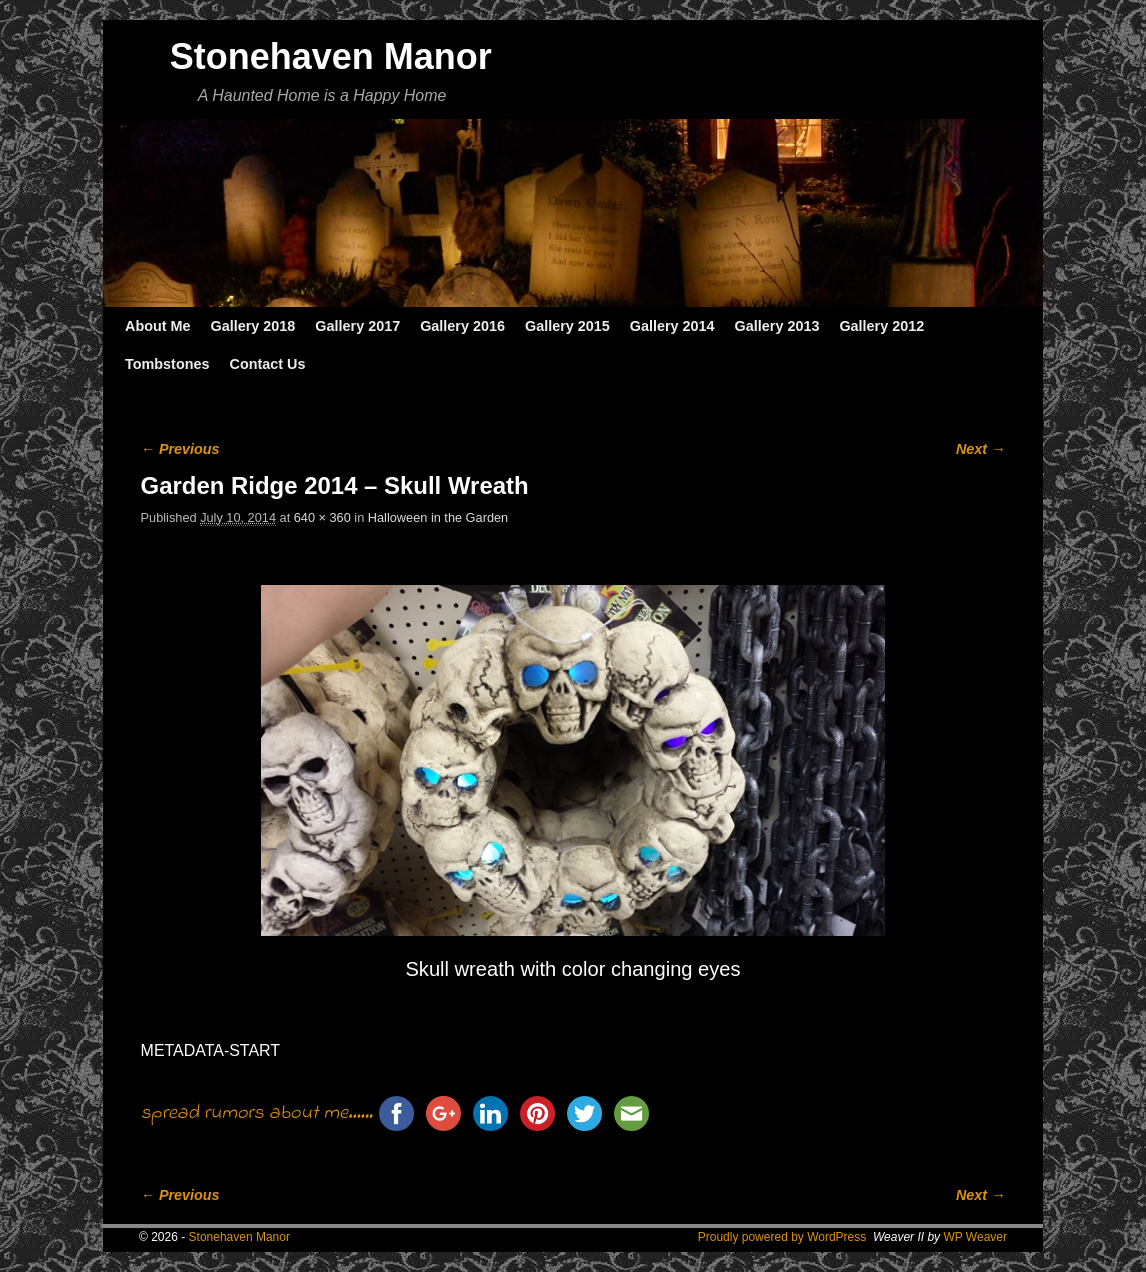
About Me (158, 326)
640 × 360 (322, 517)
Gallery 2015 (567, 326)
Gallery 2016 (462, 326)
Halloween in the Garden (438, 517)
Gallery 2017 (357, 326)
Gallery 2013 (777, 326)
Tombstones (167, 364)
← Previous (180, 449)
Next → (980, 449)
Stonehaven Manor (331, 56)
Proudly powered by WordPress (782, 1237)
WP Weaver (975, 1237)
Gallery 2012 (881, 326)
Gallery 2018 (253, 326)
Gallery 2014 (672, 326)
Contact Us (267, 364)
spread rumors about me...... (257, 1113)
